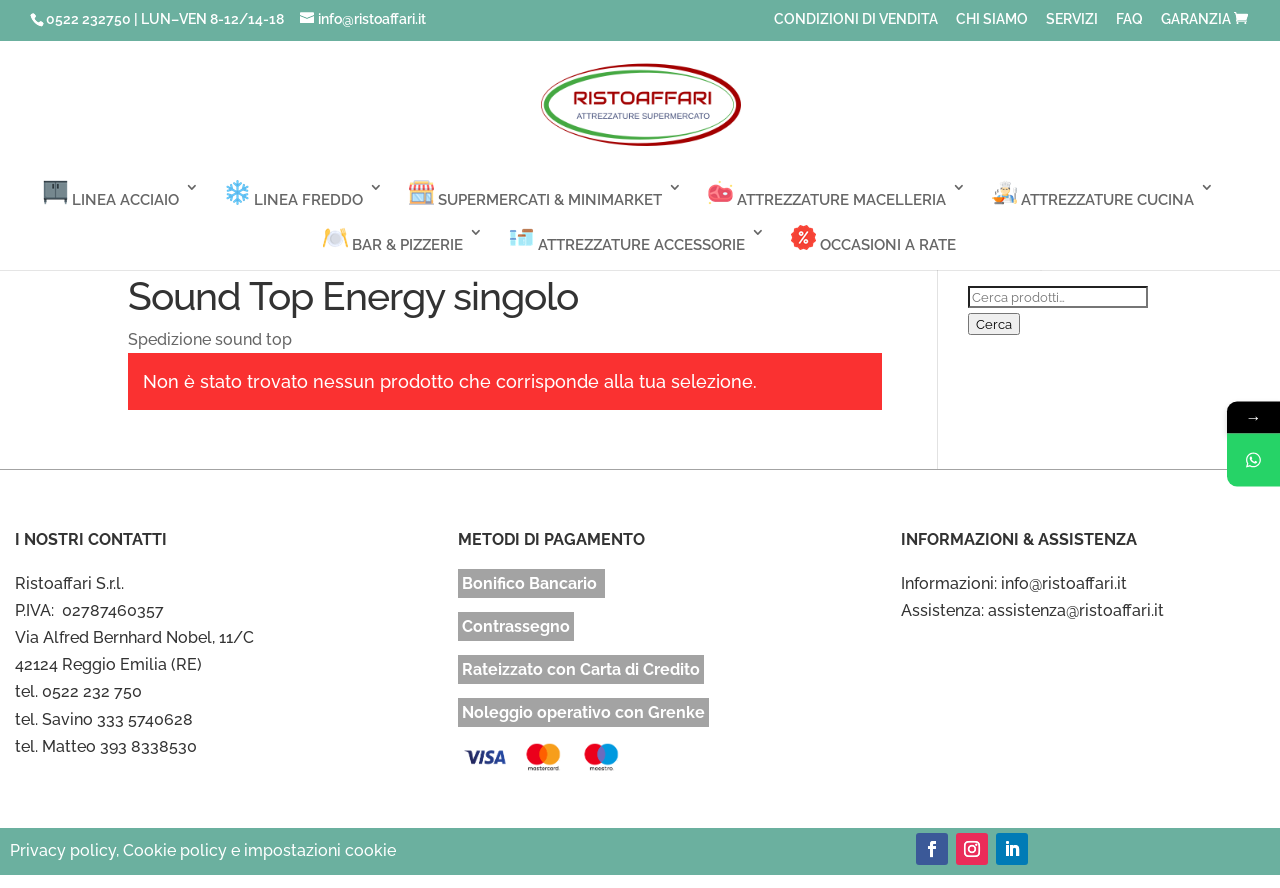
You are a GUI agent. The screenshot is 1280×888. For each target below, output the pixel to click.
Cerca (994, 324)
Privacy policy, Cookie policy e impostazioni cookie (203, 850)
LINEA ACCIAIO (111, 194)
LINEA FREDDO (294, 194)
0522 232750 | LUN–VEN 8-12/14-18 (165, 19)
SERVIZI (1072, 19)
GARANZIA (1196, 19)
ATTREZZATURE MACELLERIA (827, 194)
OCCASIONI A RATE (873, 239)
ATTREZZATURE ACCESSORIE (627, 239)
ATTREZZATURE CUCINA (1093, 194)
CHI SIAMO (992, 19)
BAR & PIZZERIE (393, 239)
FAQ (1129, 19)
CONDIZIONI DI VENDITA (856, 19)
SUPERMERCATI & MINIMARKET (535, 194)
